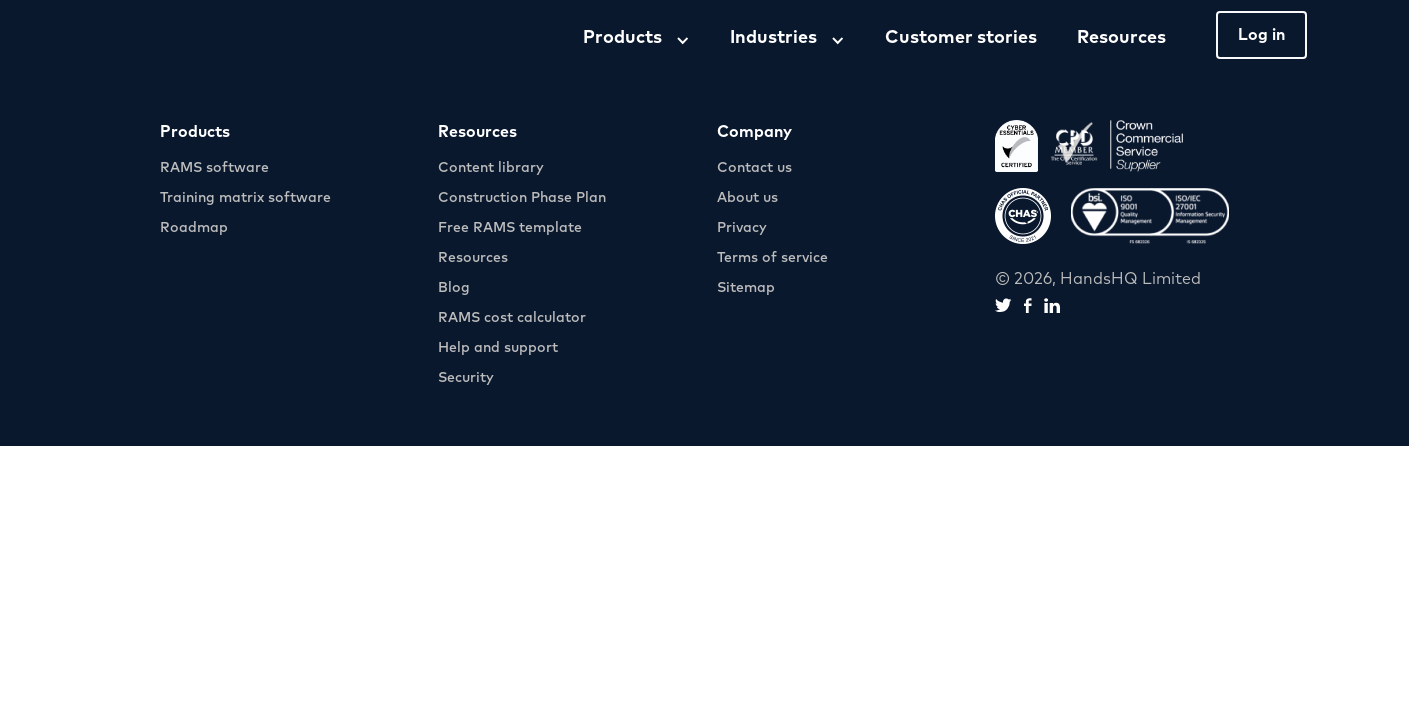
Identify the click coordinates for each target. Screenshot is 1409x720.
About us (747, 198)
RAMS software (214, 168)
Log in (1261, 35)
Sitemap (746, 288)
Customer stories (961, 38)
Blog (454, 288)
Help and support (498, 348)
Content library (491, 168)
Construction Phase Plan (522, 198)
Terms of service (772, 258)
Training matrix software (245, 198)
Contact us (754, 168)
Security (466, 378)
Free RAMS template (510, 228)
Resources (1121, 38)
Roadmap (194, 228)
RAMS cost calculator (512, 318)
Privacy (742, 228)
